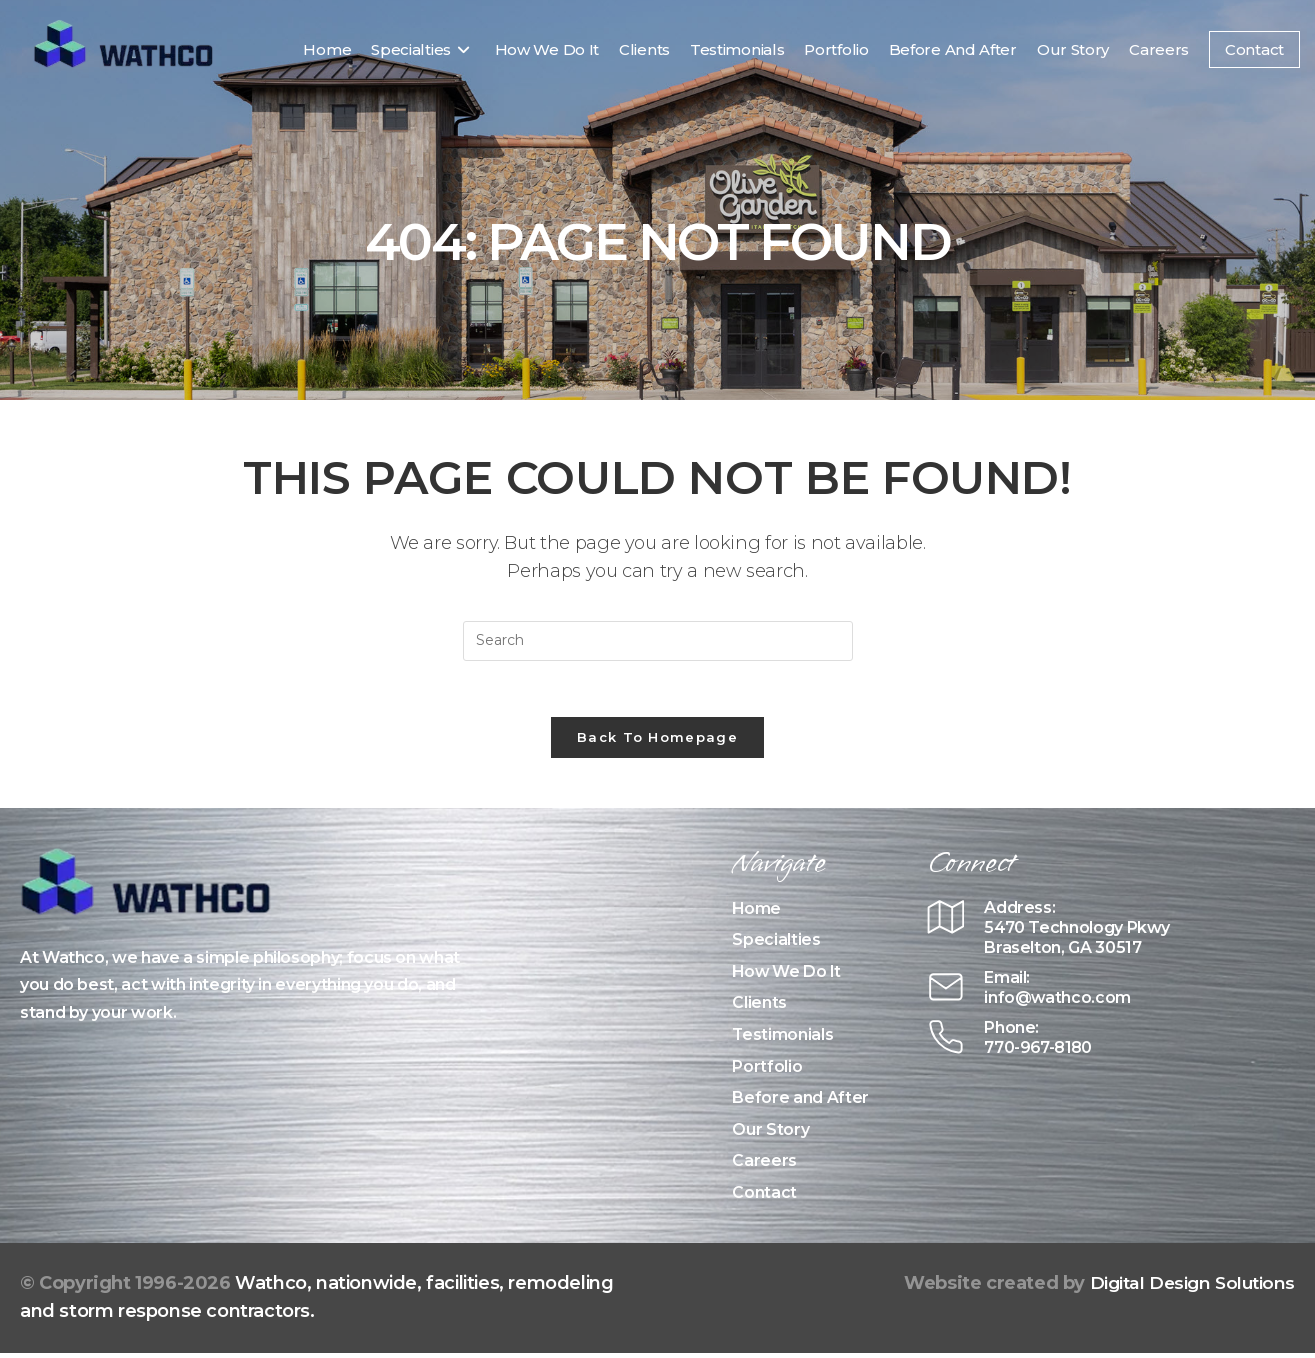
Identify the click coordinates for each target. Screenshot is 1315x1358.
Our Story (770, 1133)
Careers (764, 1165)
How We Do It (787, 975)
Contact (764, 1196)
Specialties (776, 944)
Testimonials (783, 1038)
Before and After (800, 1102)
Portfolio (767, 1070)
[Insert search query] (658, 641)
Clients (759, 1007)
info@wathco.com (1061, 1001)
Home (757, 912)
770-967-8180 (1042, 1051)
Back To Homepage (657, 741)
